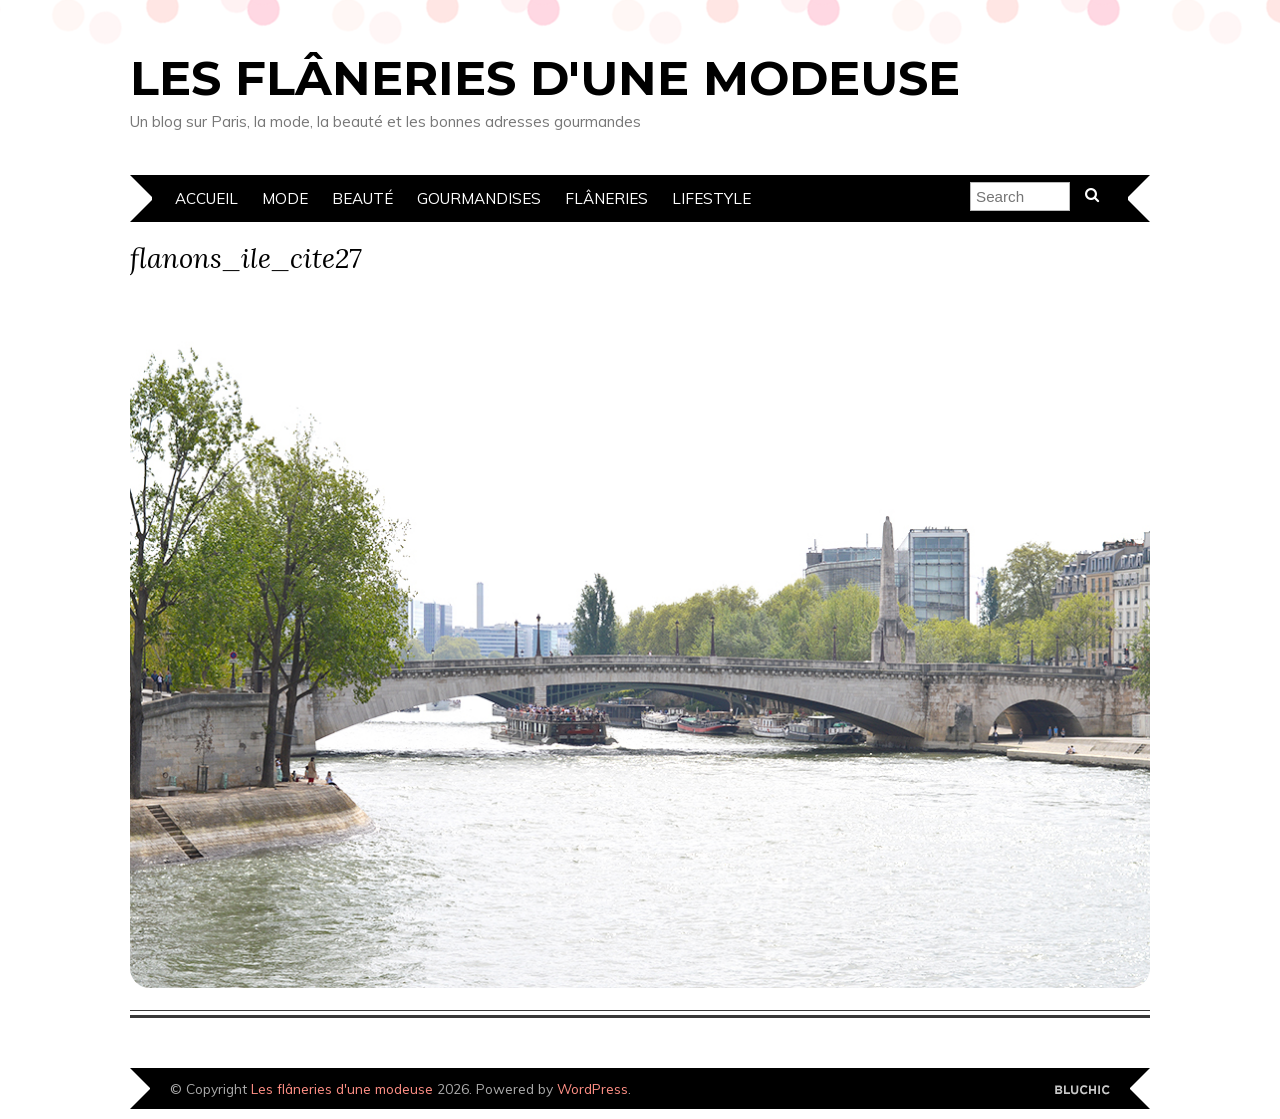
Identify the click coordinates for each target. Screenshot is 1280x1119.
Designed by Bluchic (1082, 1090)
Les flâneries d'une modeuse (545, 78)
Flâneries (606, 198)
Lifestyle (711, 198)
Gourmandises (479, 198)
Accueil (206, 198)
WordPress (592, 1088)
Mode (285, 198)
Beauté (362, 198)
